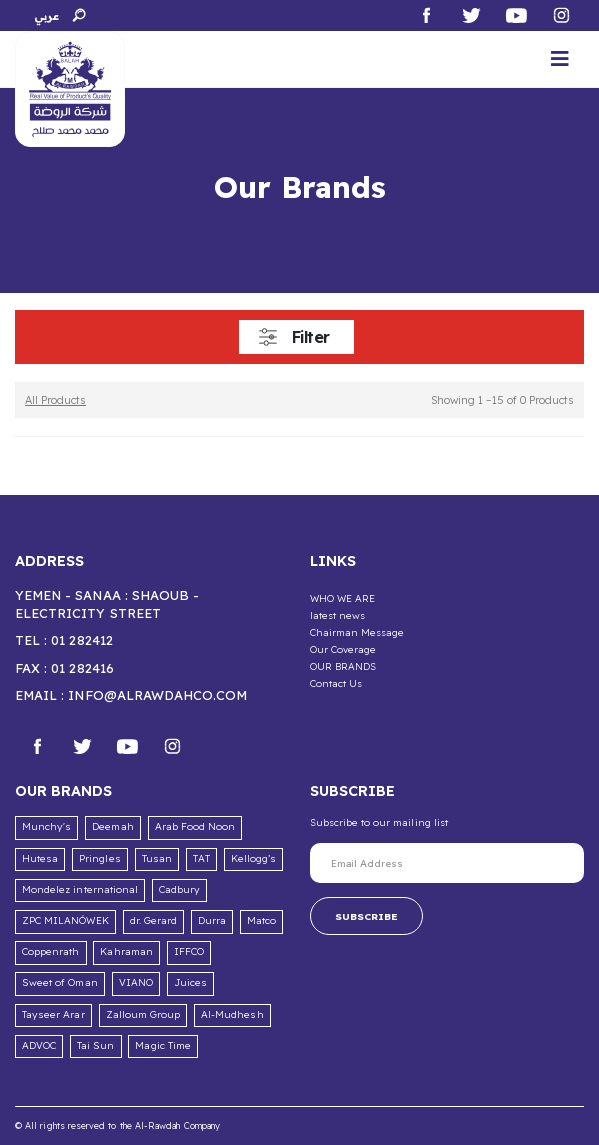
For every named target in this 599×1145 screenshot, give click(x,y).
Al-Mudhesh (232, 1014)
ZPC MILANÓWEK (65, 920)
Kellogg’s (253, 858)
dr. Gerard (154, 920)
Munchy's (46, 826)
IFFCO (189, 951)
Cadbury (179, 889)
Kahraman (126, 951)
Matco (261, 920)
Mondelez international (80, 889)
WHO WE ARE (343, 598)
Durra (212, 920)
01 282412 (81, 640)
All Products (55, 400)
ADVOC (39, 1045)
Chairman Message (357, 632)
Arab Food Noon (195, 826)
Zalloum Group (143, 1014)
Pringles (99, 858)
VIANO (136, 982)
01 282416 (82, 668)
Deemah (112, 826)
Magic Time (163, 1045)
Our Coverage (343, 649)
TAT (201, 858)
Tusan (157, 858)
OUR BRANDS (343, 666)
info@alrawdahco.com (157, 695)
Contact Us (336, 683)
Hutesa (40, 858)
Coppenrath (51, 951)
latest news (338, 615)
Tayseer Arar (53, 1014)
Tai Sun (95, 1045)
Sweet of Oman (60, 982)
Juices (190, 982)
